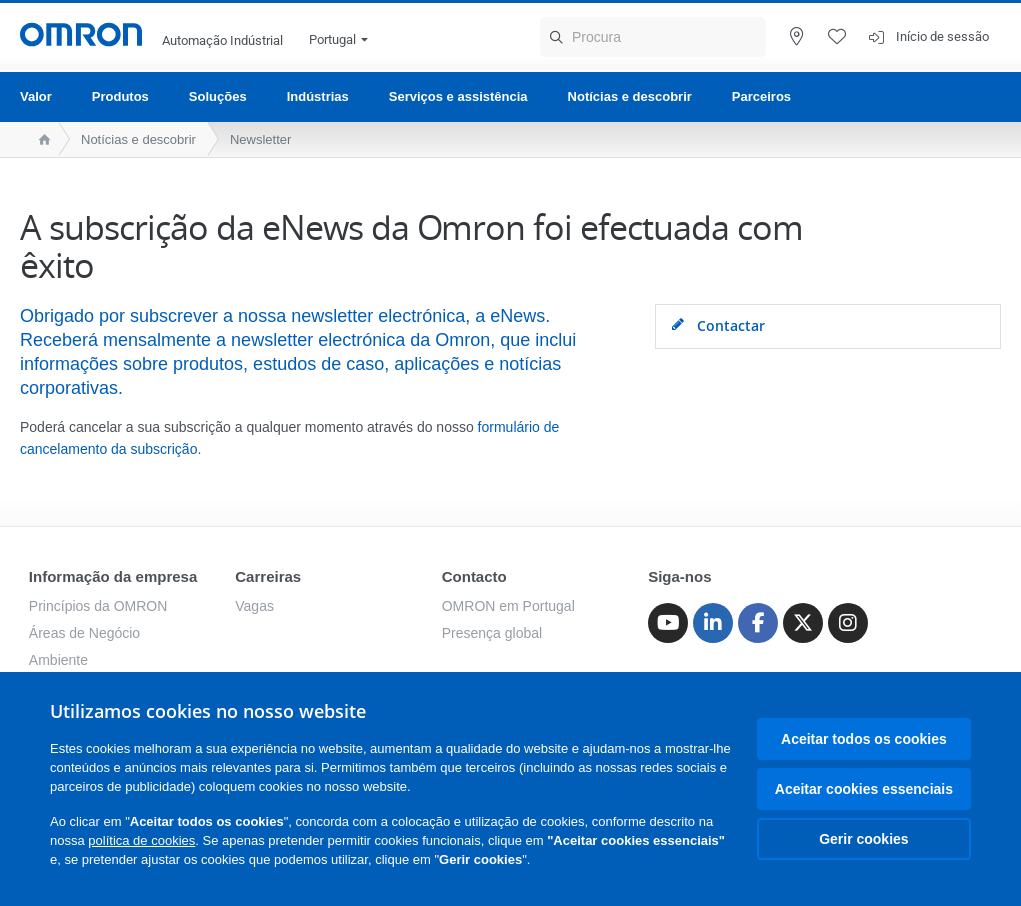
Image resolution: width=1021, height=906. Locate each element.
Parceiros (761, 96)
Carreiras (268, 576)
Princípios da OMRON (98, 606)
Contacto (474, 576)
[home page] (39, 139)
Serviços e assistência (458, 96)
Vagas (254, 606)
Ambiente (58, 660)
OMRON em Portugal (508, 606)
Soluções (218, 96)
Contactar (718, 326)
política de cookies (141, 840)
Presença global (492, 633)
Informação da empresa (113, 576)
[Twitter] (803, 623)
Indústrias (318, 96)
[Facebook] (758, 623)
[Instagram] (848, 623)
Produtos (120, 96)
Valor (36, 96)
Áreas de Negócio (84, 633)
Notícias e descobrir (630, 96)
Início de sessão (942, 36)
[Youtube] (668, 623)
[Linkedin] (713, 623)
